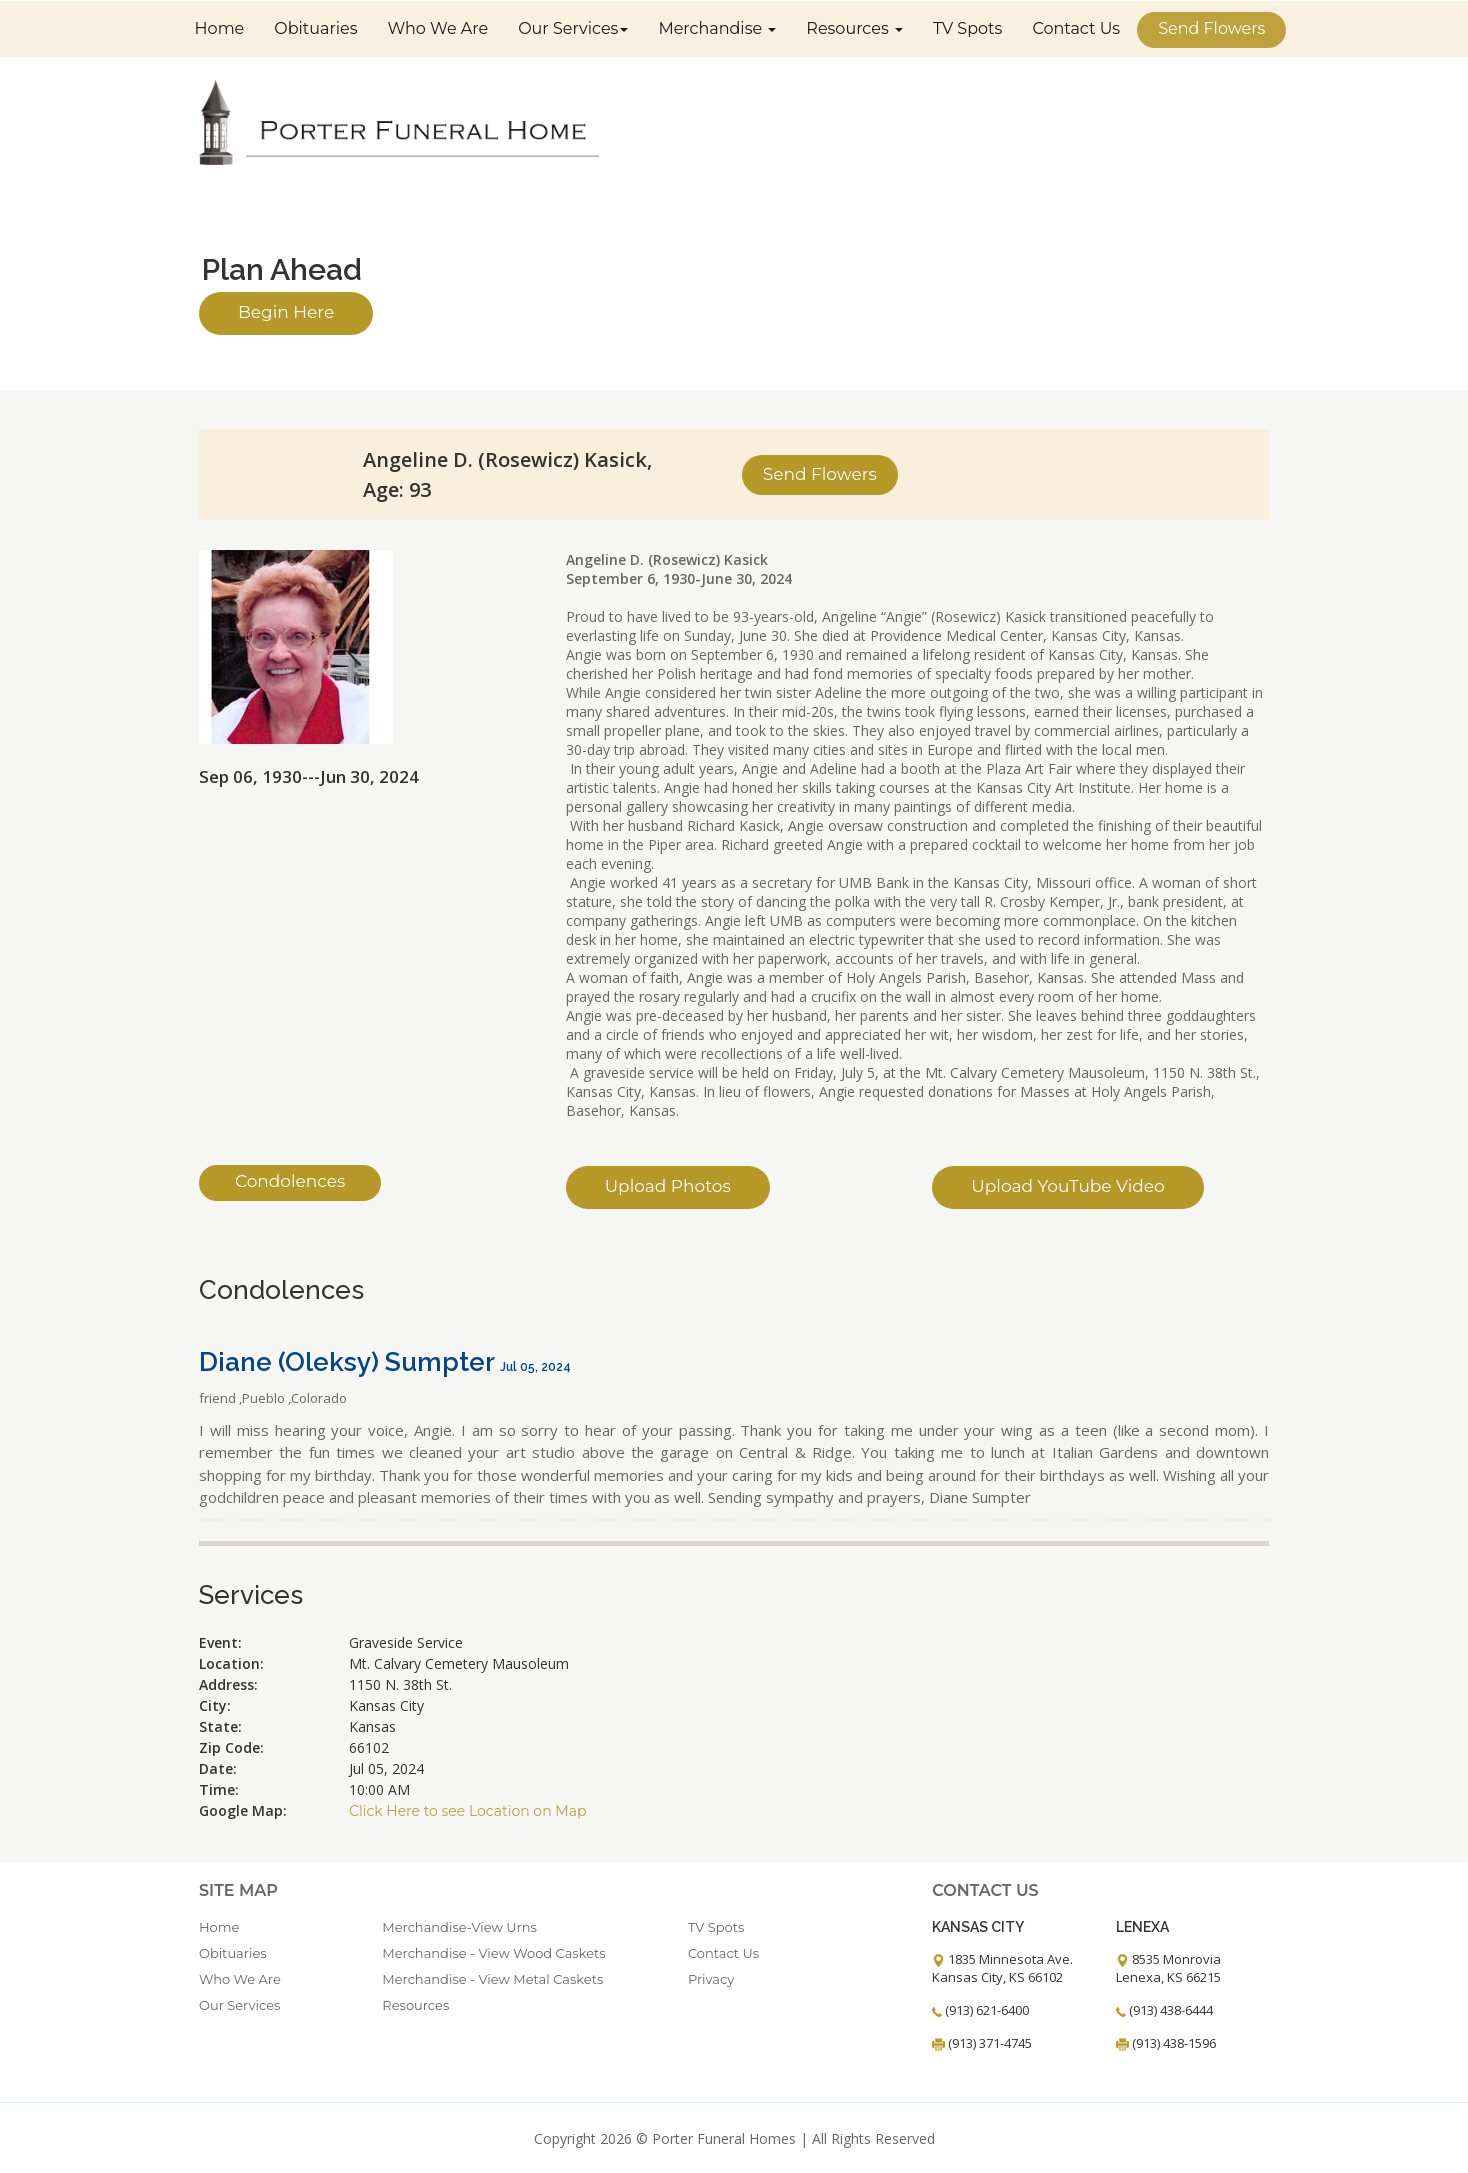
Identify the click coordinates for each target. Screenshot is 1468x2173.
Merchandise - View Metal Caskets (492, 1978)
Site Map (238, 1889)
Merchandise (717, 27)
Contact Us (1076, 27)
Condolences (290, 1181)
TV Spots (968, 27)
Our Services (573, 27)
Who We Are (437, 27)
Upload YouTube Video (1067, 1185)
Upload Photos (668, 1185)
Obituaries (315, 27)
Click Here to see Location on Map (467, 1810)
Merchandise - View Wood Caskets (493, 1952)
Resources (854, 27)
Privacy (711, 1978)
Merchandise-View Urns (459, 1926)
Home (220, 27)
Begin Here (286, 312)
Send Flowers (1211, 27)
